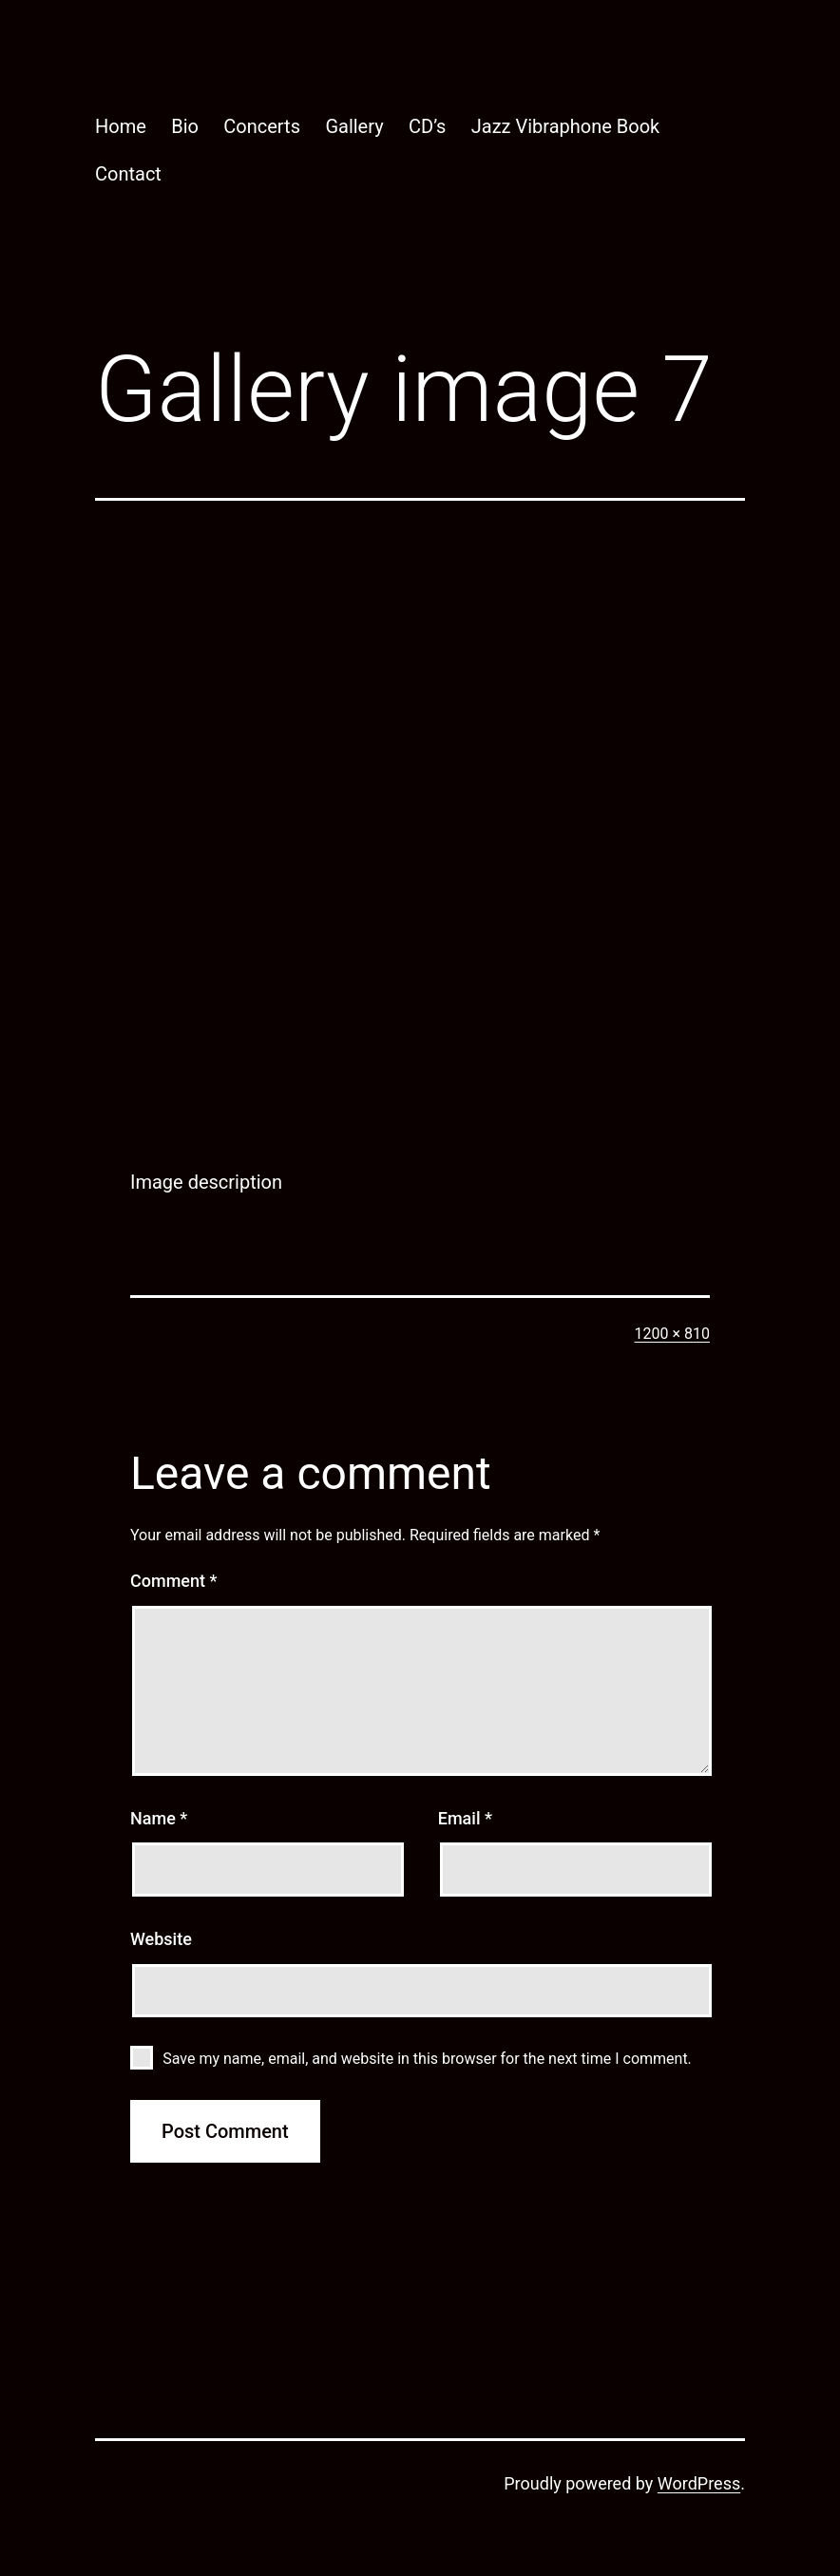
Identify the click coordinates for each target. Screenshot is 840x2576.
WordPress (699, 2483)
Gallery (354, 126)
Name (158, 1818)
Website (161, 1939)
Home (120, 126)
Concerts (261, 126)
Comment (173, 1581)
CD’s (427, 126)
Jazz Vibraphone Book (565, 126)
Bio (185, 126)
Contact (128, 173)
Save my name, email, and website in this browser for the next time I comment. (427, 2059)
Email (465, 1818)
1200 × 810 (672, 1334)
